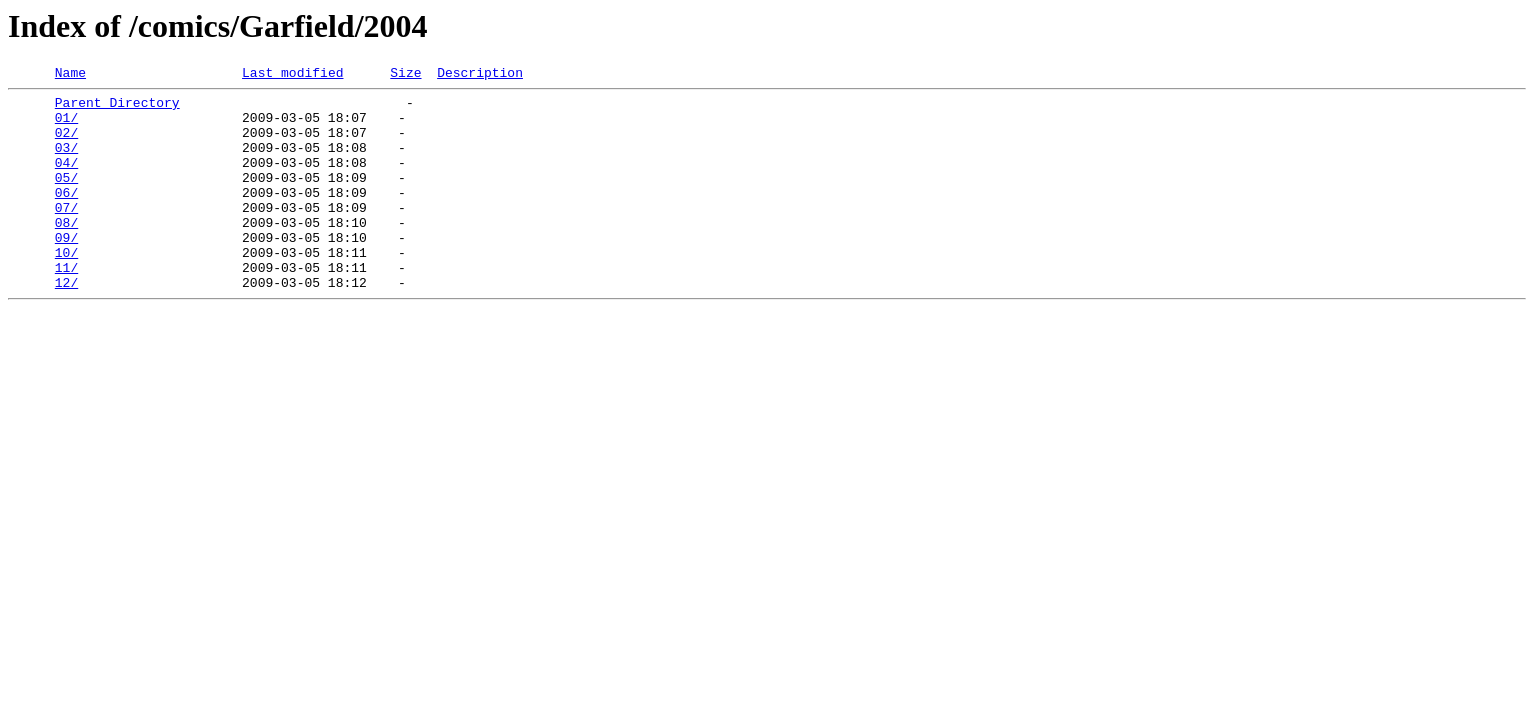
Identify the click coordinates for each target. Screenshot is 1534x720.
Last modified (292, 75)
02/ (66, 144)
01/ (66, 126)
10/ (66, 288)
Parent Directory (117, 108)
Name (70, 75)
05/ (66, 198)
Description (480, 75)
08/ (66, 252)
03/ (66, 162)
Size (405, 75)
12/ (66, 324)
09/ (66, 270)
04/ (66, 180)
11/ (66, 306)
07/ (66, 234)
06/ (66, 216)
